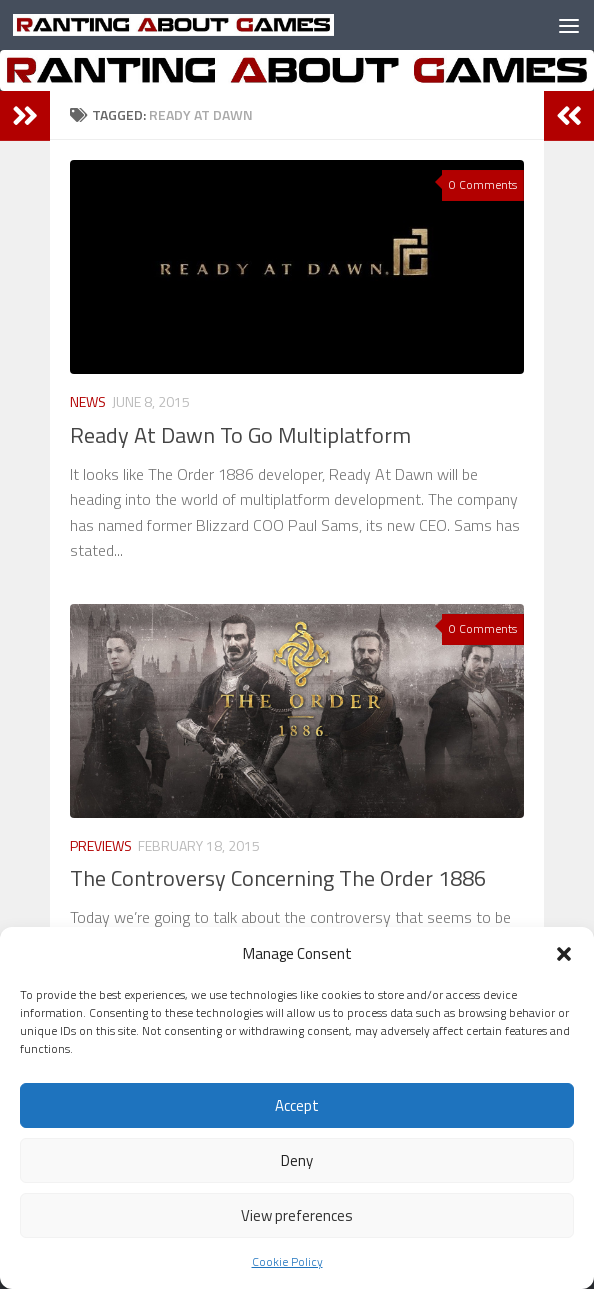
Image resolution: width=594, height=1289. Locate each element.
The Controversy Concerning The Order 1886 (278, 878)
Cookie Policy (287, 1261)
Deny (297, 1160)
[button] (564, 954)
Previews (101, 845)
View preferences (297, 1215)
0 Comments (483, 184)
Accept (297, 1105)
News (88, 401)
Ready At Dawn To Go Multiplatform (240, 435)
